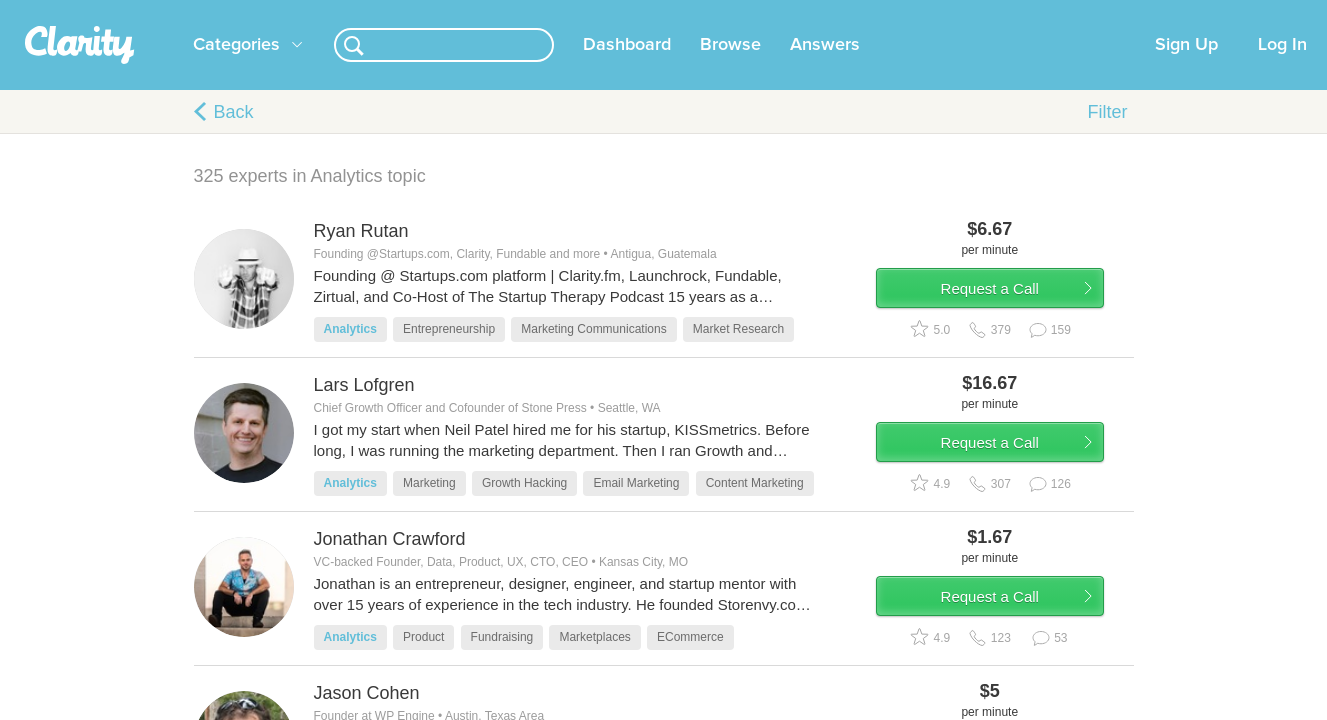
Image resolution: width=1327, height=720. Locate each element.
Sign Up (1186, 69)
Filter (1108, 136)
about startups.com (1192, 13)
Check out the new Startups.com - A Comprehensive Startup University (904, 13)
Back (234, 136)
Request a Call (1016, 323)
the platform (163, 11)
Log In (1282, 69)
